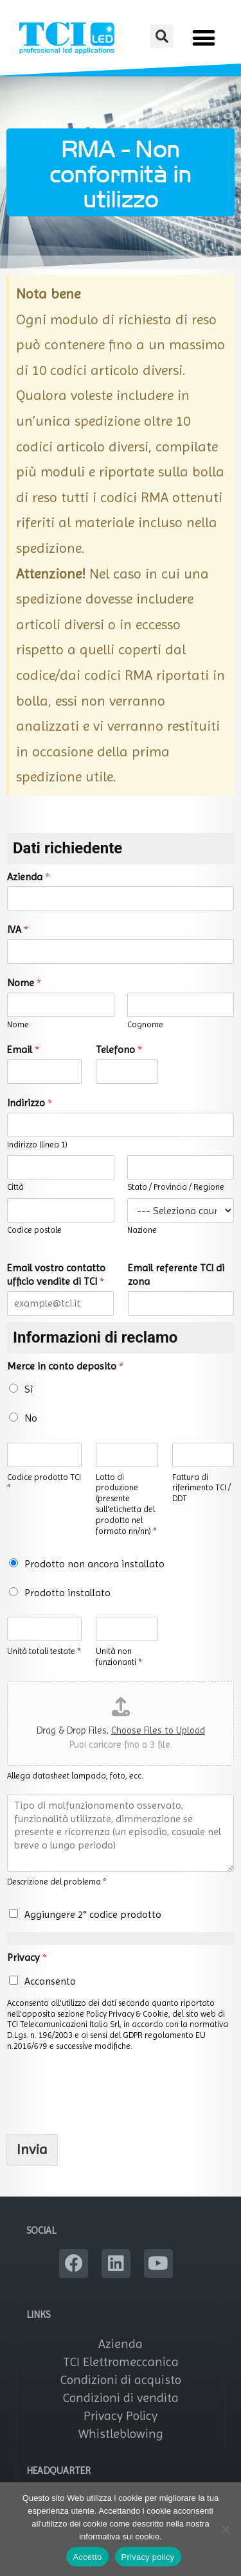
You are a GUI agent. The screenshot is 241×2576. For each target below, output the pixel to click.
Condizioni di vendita (121, 2397)
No (30, 1418)
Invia (32, 2149)
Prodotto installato (67, 1593)
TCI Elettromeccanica (121, 2361)
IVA (17, 929)
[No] (225, 2529)
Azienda (28, 877)
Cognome (145, 1024)
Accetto (87, 2557)
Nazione (142, 1230)
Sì (28, 1389)
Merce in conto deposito (65, 1366)
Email (23, 1049)
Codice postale (34, 1230)
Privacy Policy (120, 2415)
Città (15, 1187)
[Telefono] (126, 1071)
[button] (162, 36)
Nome (24, 983)
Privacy (27, 1957)
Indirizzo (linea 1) (37, 1144)
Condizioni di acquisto (120, 2379)
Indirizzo (29, 1103)
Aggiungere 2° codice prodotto (92, 1914)
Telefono (119, 1049)
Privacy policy (148, 2557)
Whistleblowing (120, 2433)
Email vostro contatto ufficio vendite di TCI (56, 1274)
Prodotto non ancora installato (94, 1564)
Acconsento (50, 1981)
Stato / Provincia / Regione (175, 1187)
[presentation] (104, 2113)
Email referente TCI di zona (176, 1274)
